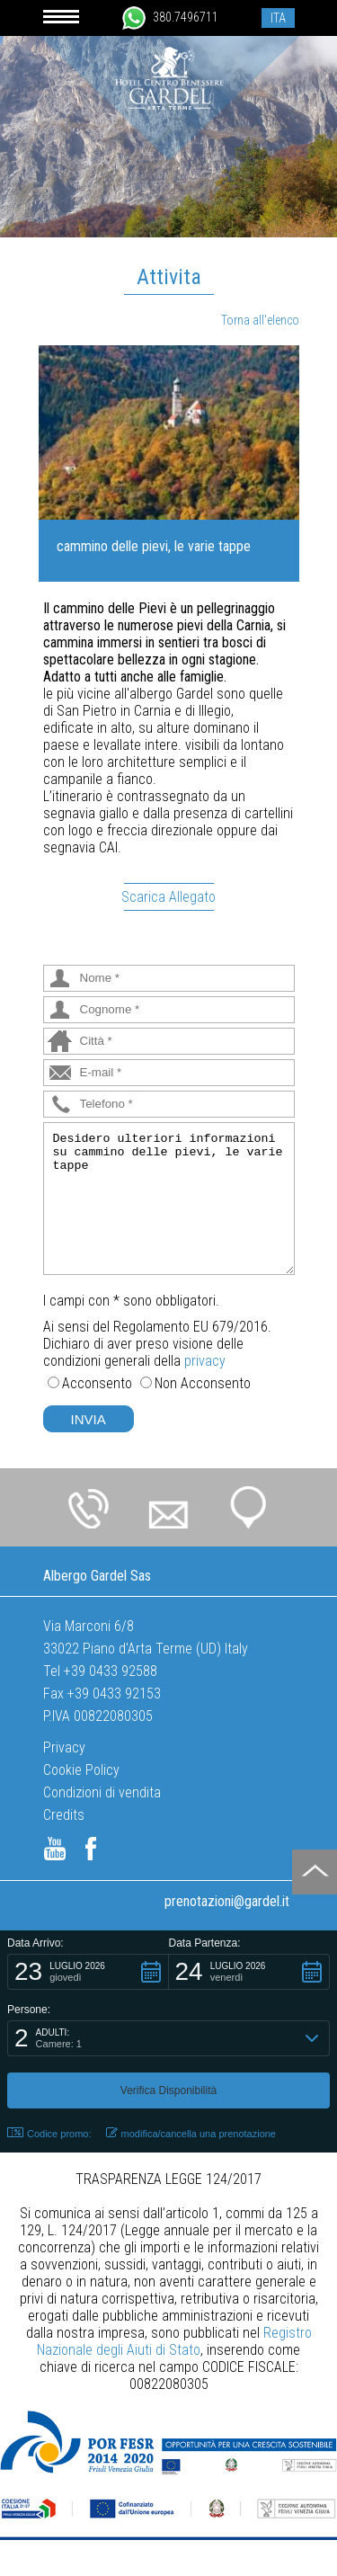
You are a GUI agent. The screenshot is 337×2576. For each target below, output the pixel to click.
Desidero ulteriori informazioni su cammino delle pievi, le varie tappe (169, 1198)
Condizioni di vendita (102, 1792)
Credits (63, 1814)
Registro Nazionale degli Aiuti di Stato (174, 2341)
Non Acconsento (203, 1383)
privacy (205, 1360)
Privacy (64, 1747)
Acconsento (97, 1383)
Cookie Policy (81, 1769)
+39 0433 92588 (110, 1671)
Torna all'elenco (260, 320)
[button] (88, 1972)
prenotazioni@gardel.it (226, 1901)
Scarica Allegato (168, 896)
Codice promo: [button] (49, 2133)
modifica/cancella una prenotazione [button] (191, 2133)
